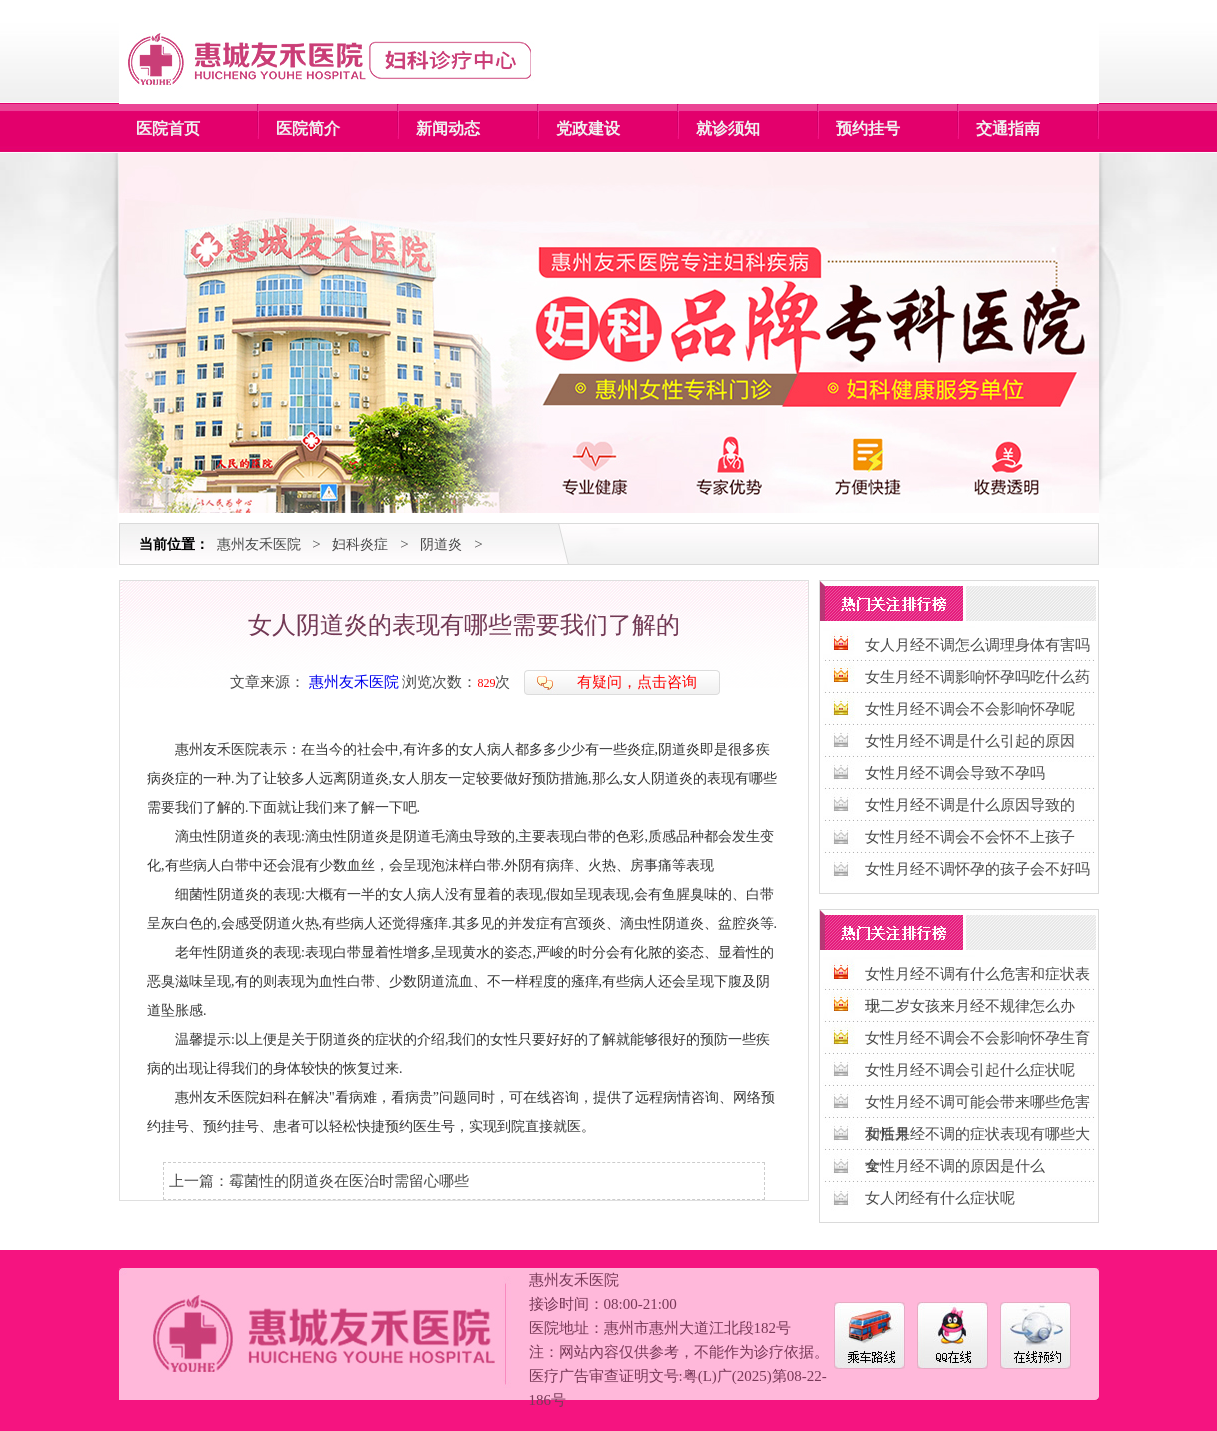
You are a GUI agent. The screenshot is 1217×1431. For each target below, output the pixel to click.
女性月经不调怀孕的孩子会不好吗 (977, 869)
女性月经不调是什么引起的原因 (970, 741)
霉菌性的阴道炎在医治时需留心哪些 (349, 1181)
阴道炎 (441, 544)
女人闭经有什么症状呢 (940, 1198)
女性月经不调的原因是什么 (955, 1166)
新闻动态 (448, 128)
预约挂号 (868, 128)
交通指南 (1008, 128)
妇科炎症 (360, 544)
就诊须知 (728, 128)
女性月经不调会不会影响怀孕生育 (977, 1038)
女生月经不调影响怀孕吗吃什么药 (977, 677)
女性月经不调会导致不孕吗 (955, 773)
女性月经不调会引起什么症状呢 (970, 1070)
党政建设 (588, 128)
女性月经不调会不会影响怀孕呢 (970, 709)
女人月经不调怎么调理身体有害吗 (977, 645)
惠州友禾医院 (259, 544)
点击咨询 (667, 682)
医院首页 (168, 128)
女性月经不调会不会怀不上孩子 (970, 837)
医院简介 (308, 128)
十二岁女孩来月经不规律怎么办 (970, 1006)
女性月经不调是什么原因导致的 (970, 805)
